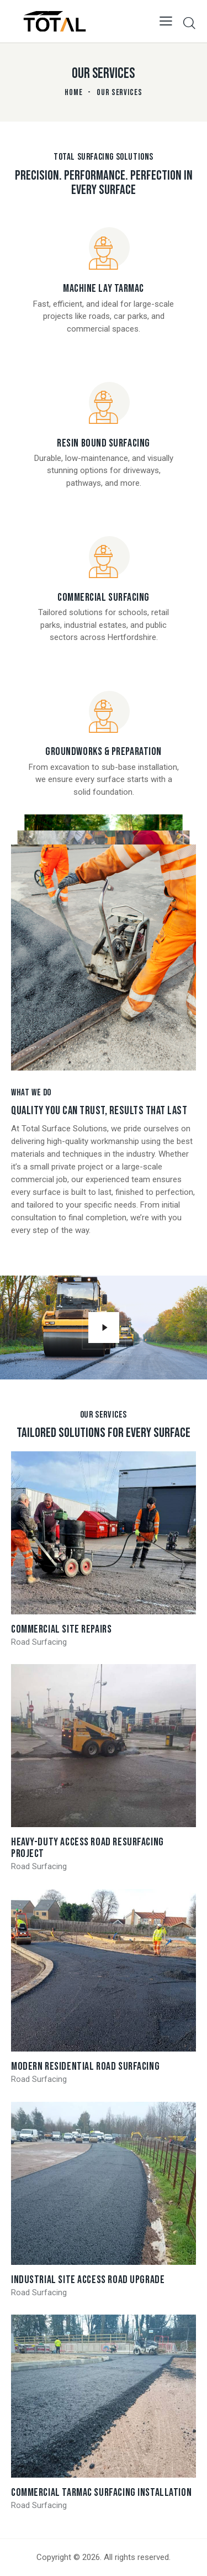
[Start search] (189, 22)
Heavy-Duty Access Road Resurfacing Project (87, 1848)
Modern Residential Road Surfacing (85, 2067)
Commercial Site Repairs (61, 1629)
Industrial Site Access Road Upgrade (87, 2280)
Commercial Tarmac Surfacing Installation (101, 2493)
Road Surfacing (39, 1642)
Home (74, 92)
